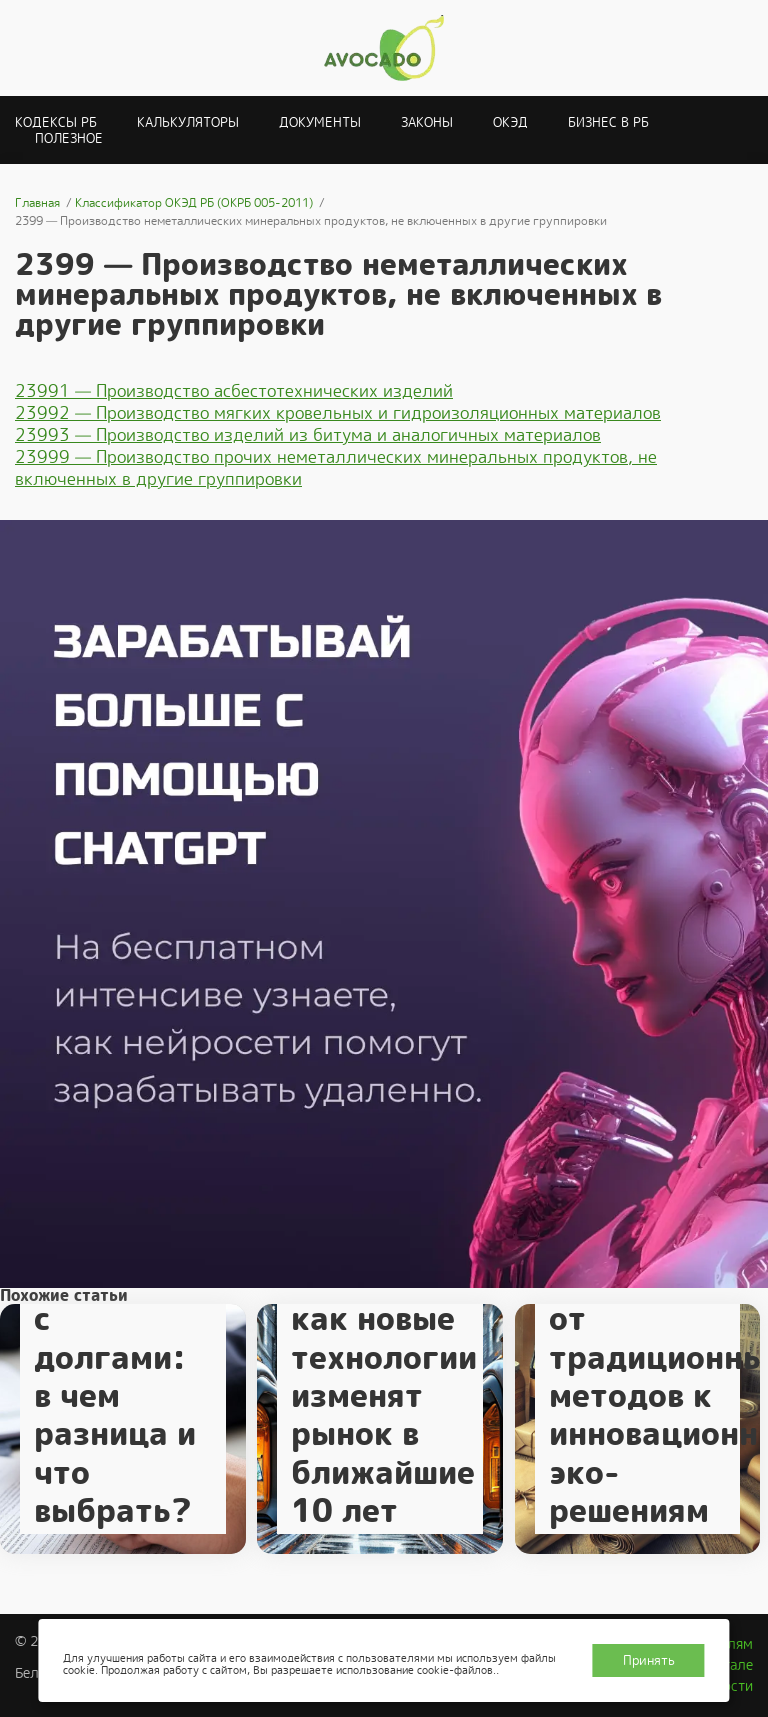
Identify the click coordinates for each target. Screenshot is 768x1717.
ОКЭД (510, 122)
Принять (649, 1660)
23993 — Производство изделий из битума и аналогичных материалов (308, 435)
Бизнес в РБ (608, 122)
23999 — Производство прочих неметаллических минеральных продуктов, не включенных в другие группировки (336, 468)
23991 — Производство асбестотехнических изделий (234, 391)
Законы (427, 122)
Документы (320, 122)
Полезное (69, 138)
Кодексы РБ (56, 122)
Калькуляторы (188, 122)
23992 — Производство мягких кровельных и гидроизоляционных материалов (338, 413)
